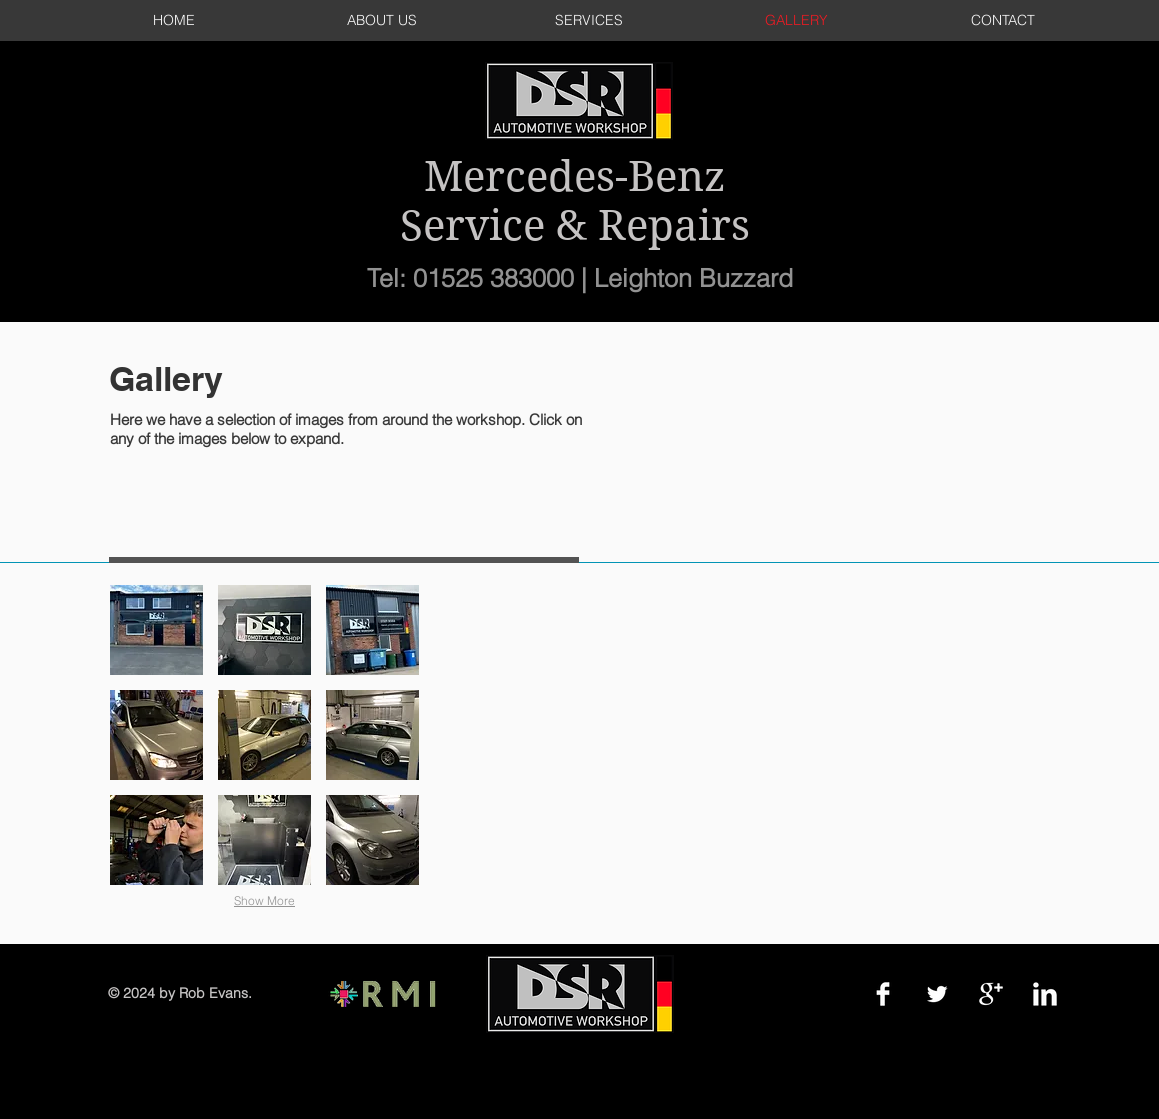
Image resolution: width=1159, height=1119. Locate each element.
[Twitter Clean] (937, 994)
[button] (156, 630)
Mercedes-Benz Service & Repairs (575, 201)
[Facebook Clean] (883, 994)
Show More (264, 900)
